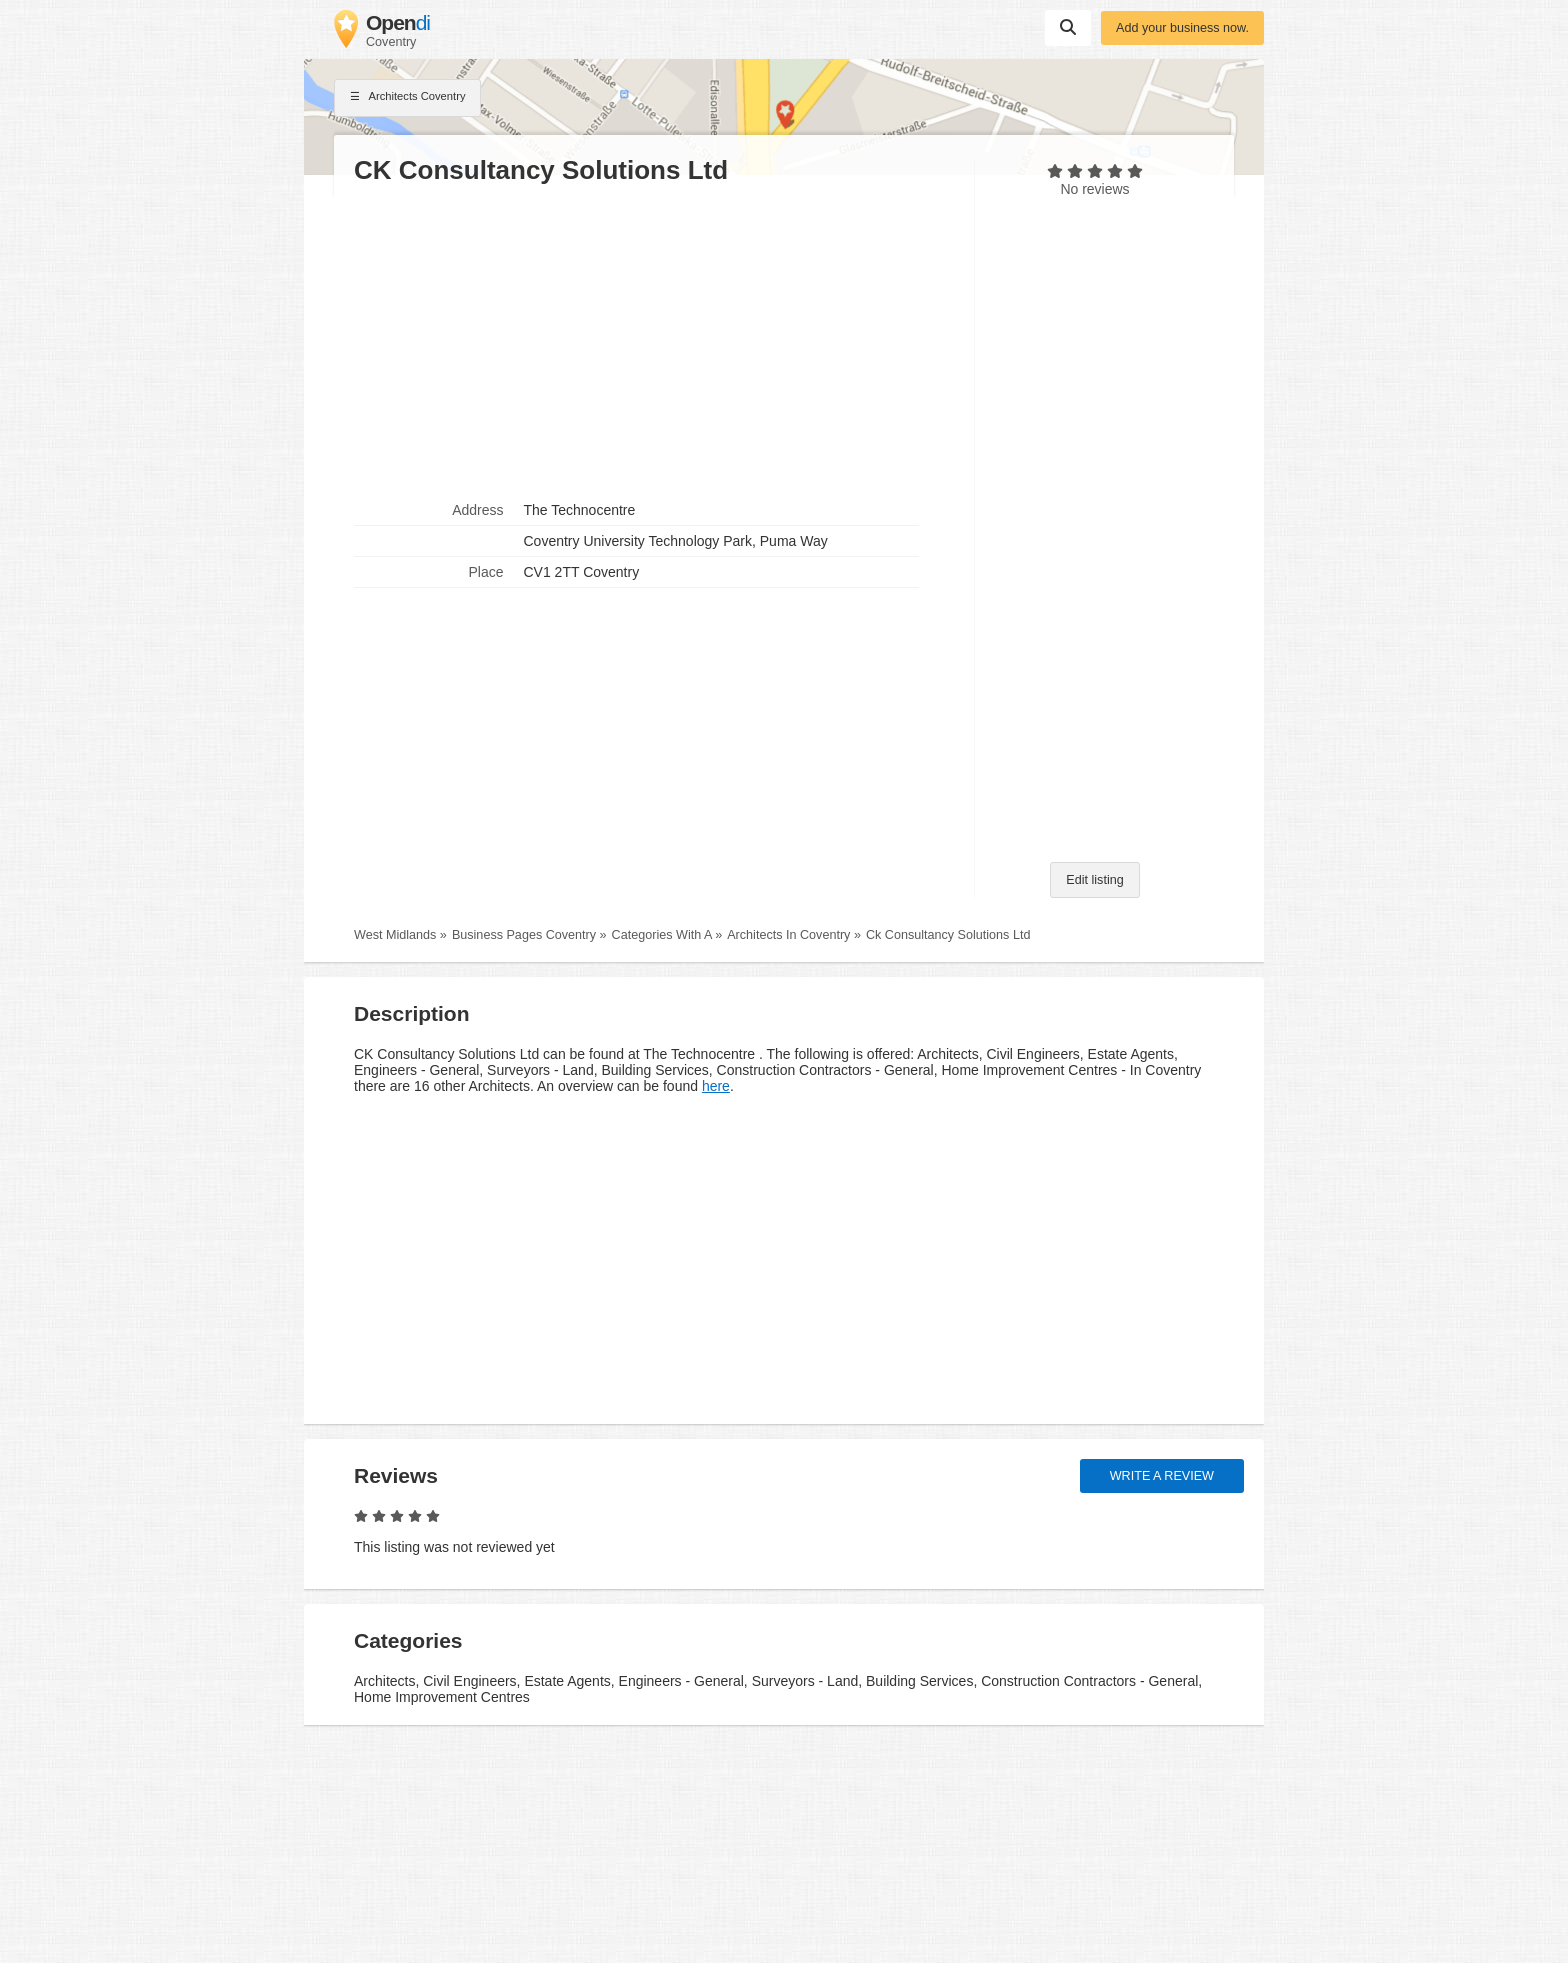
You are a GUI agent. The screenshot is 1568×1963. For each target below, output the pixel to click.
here (716, 1086)
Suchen (1068, 27)
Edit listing (1094, 880)
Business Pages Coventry (524, 935)
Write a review (1162, 1476)
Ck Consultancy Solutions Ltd (948, 935)
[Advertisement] (654, 341)
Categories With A (662, 935)
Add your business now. (1182, 28)
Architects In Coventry (788, 935)
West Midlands (395, 935)
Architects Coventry (407, 98)
